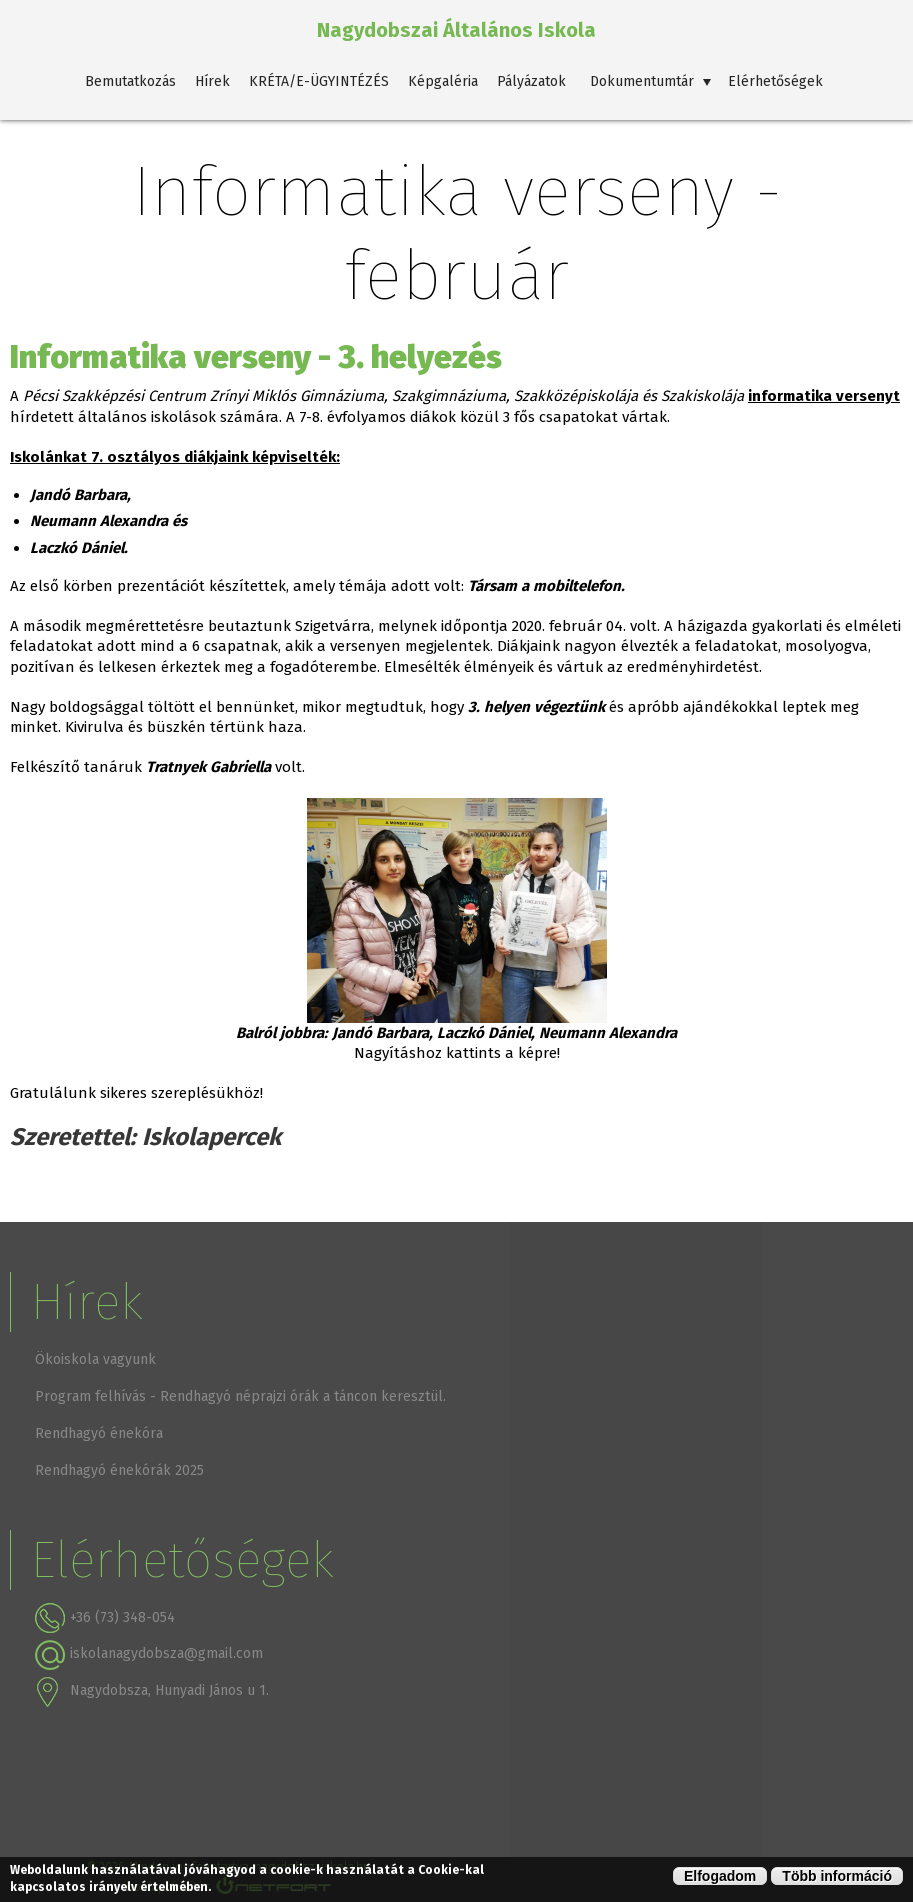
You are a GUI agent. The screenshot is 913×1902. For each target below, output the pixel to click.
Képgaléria (443, 81)
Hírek (212, 81)
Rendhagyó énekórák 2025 (119, 1470)
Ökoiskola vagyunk (95, 1359)
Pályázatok (531, 81)
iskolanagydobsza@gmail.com (166, 1653)
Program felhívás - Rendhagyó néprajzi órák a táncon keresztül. (240, 1396)
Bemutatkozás (130, 81)
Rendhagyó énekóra (99, 1433)
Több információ (837, 1876)
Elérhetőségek (775, 81)
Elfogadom (720, 1876)
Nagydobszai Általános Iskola (456, 30)
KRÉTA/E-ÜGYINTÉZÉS (319, 81)
